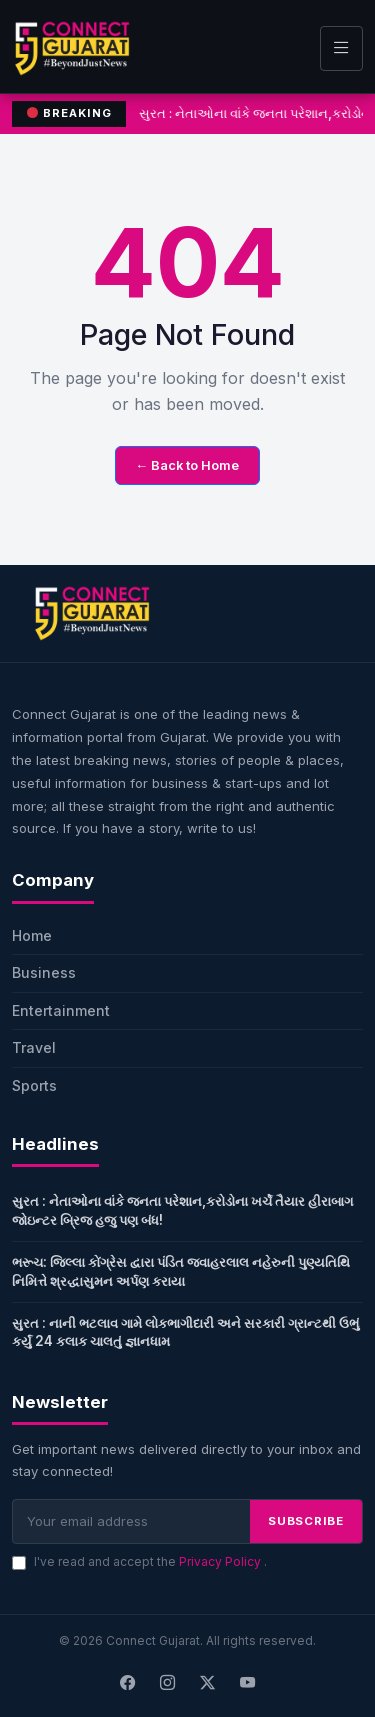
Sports (34, 1085)
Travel (34, 1047)
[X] (208, 1684)
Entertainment (61, 1010)
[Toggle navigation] (341, 48)
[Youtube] (248, 1684)
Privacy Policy (221, 1561)
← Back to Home (188, 465)
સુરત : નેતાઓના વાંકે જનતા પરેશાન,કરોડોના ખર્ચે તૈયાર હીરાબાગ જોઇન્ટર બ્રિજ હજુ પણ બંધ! (182, 1210)
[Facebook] (128, 1684)
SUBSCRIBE (306, 1521)
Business (44, 972)
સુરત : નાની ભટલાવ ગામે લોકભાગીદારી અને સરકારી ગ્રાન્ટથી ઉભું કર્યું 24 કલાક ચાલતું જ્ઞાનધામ (185, 1332)
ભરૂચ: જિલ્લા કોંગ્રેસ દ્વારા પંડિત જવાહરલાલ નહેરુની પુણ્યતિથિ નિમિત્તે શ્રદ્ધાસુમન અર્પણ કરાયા (181, 1271)
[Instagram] (168, 1684)
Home (32, 935)
